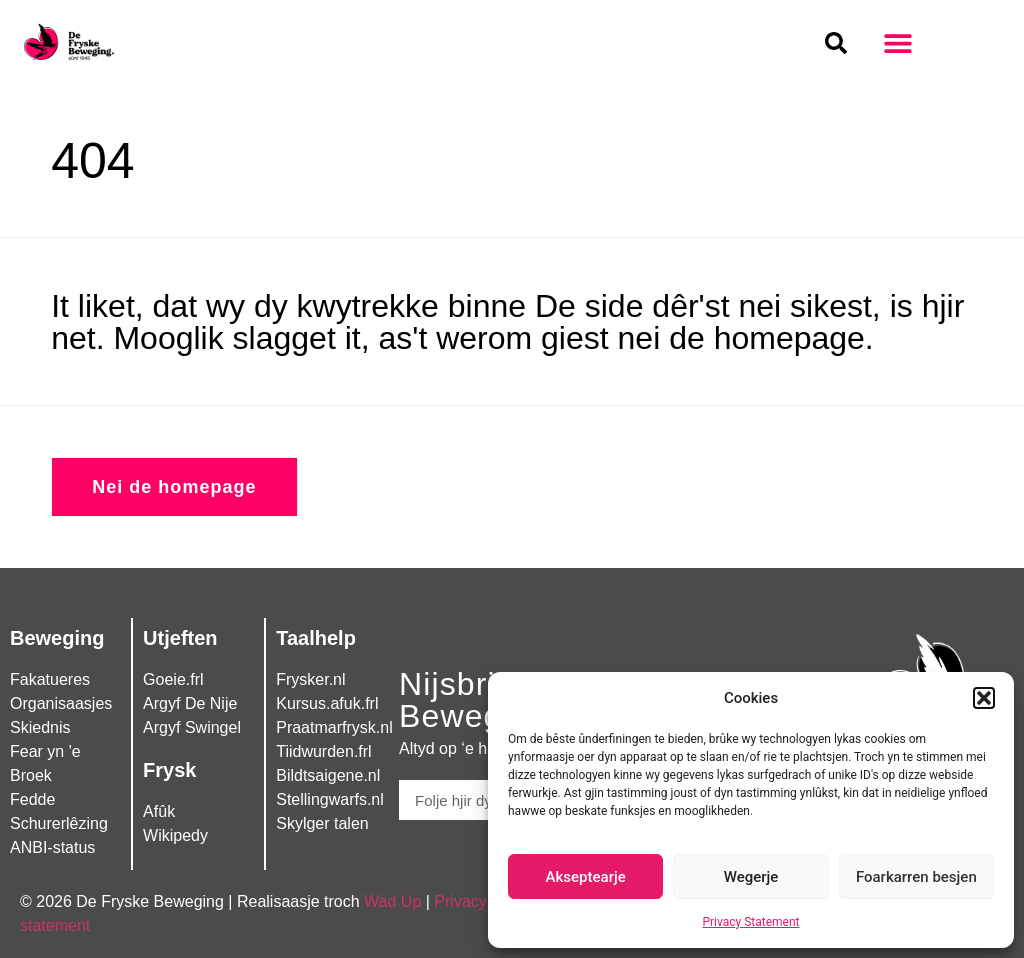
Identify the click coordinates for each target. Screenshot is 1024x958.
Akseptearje (586, 877)
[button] (984, 698)
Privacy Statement (750, 922)
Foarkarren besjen (916, 877)
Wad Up (392, 901)
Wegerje (751, 877)
